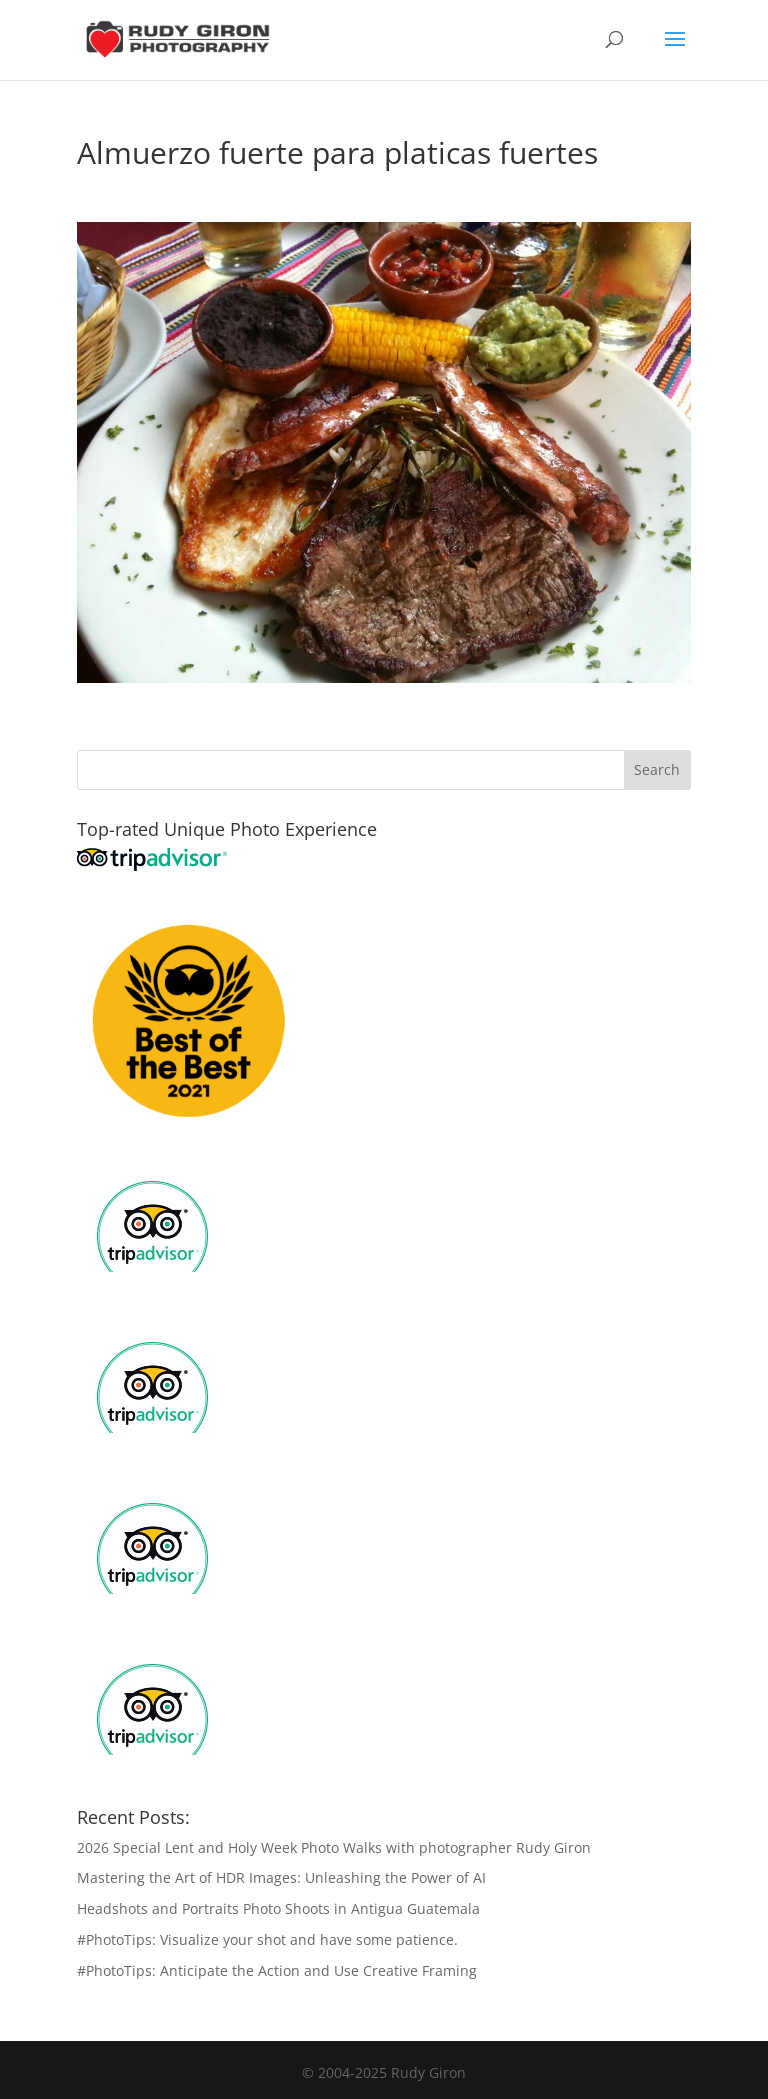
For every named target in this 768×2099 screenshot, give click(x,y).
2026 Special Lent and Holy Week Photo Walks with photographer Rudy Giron (334, 1847)
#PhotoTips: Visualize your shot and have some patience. (267, 1939)
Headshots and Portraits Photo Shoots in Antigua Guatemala (278, 1908)
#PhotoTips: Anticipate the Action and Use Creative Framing (277, 1970)
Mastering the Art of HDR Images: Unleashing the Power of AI (281, 1877)
